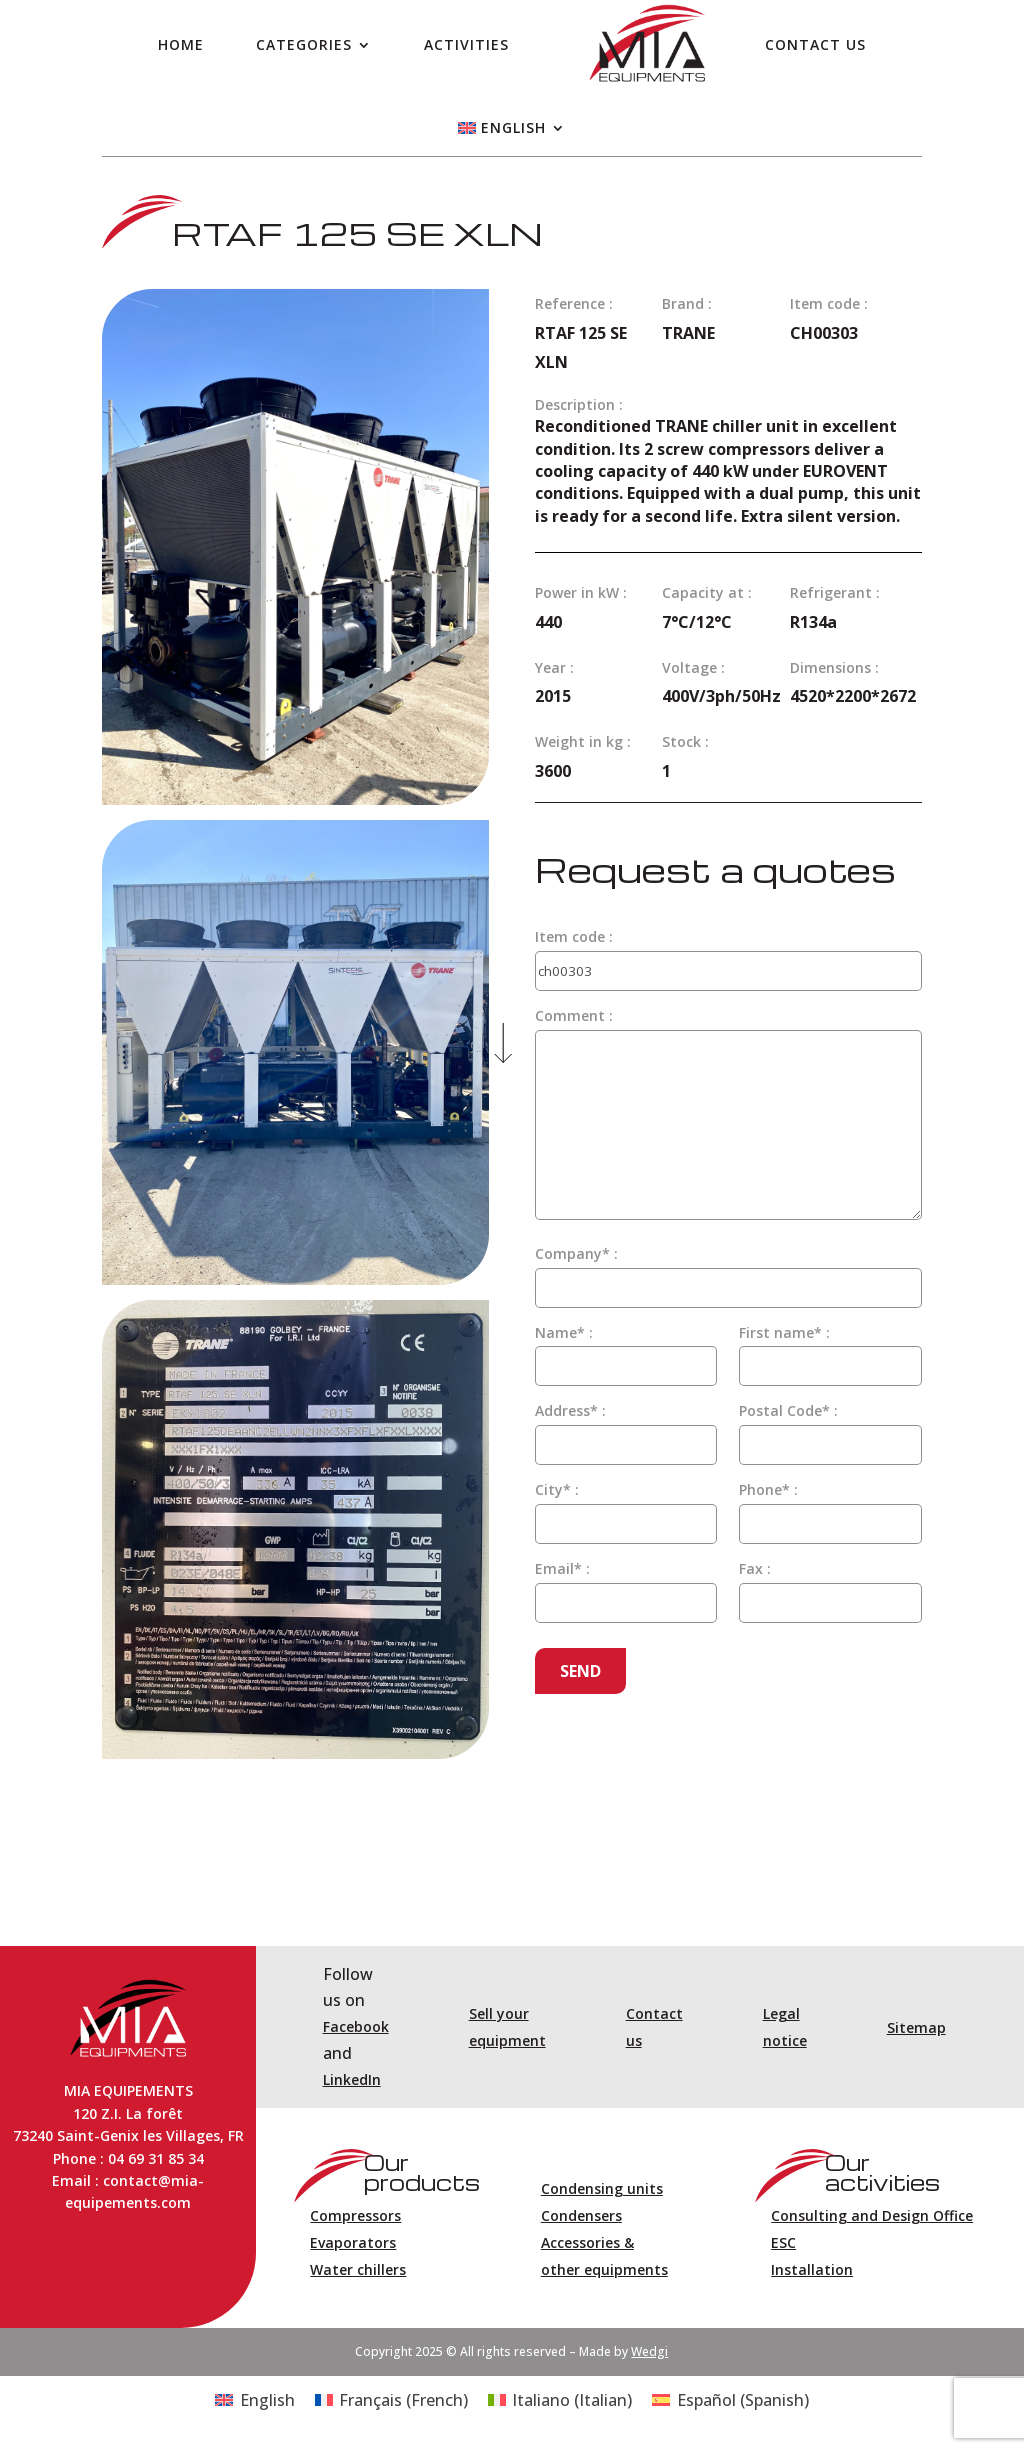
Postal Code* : (788, 1410)
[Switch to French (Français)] (391, 2399)
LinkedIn (352, 2079)
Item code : (574, 936)
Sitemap (916, 2027)
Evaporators (353, 2242)
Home (181, 44)
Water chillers (358, 2269)
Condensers (581, 2215)
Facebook (356, 2026)
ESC (783, 2242)
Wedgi (649, 2351)
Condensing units (602, 2188)
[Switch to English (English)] (254, 2399)
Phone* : (768, 1489)
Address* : (570, 1410)
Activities (466, 44)
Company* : (576, 1253)
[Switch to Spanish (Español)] (730, 2399)
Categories (304, 44)
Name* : (564, 1332)
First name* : (784, 1332)
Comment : (574, 1015)
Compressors (355, 2215)
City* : (557, 1489)
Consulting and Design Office (872, 2215)
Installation (812, 2269)
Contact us (815, 44)
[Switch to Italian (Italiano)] (560, 2399)
